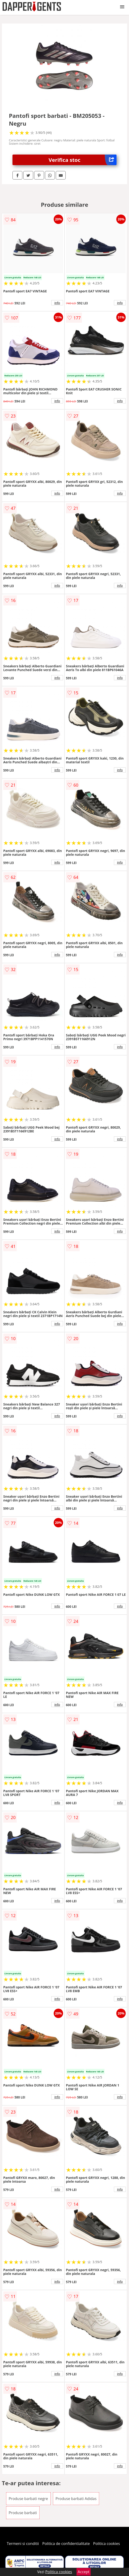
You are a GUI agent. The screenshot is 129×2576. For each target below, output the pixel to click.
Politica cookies (106, 2543)
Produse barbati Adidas (76, 2498)
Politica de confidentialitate (66, 2543)
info (57, 303)
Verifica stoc (83, 160)
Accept (83, 2571)
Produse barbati (23, 2512)
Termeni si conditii (23, 2543)
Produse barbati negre (28, 2498)
